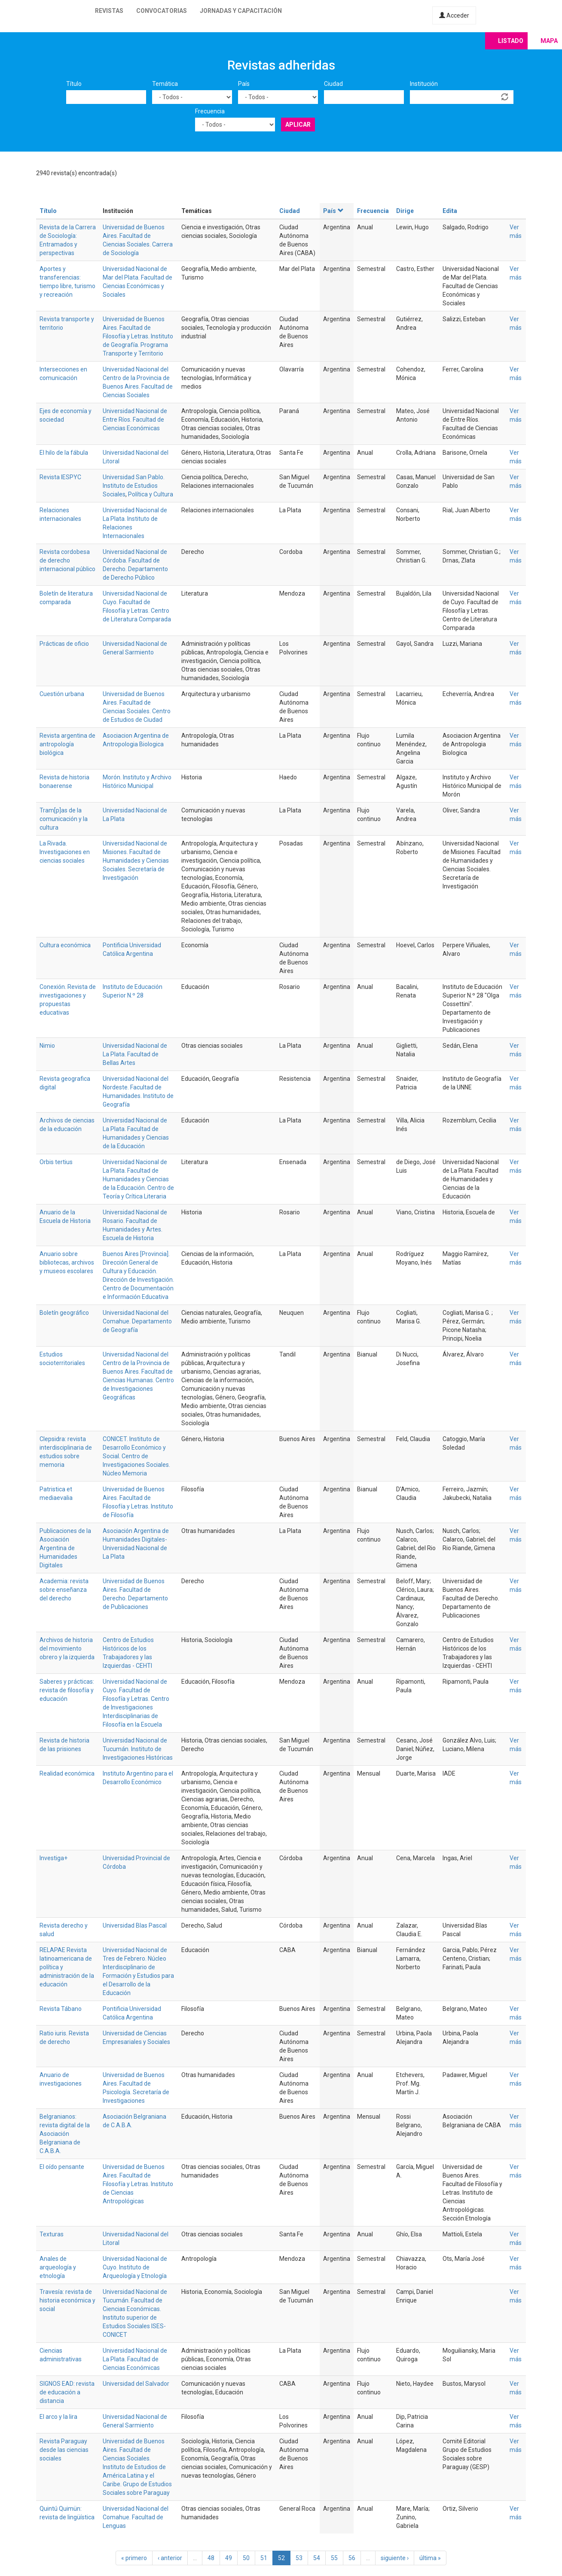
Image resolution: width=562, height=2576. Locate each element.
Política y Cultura (150, 494)
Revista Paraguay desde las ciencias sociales (64, 2450)
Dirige (405, 210)
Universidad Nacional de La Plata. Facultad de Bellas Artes (135, 1054)
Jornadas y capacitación (241, 10)
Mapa (549, 40)
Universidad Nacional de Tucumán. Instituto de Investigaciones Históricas (138, 1749)
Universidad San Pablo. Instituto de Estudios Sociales (134, 486)
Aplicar (298, 124)
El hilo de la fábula (64, 452)
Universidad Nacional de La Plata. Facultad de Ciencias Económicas (135, 2359)
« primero (134, 2558)
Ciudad (333, 83)
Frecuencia (210, 111)
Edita (450, 210)
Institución (424, 83)
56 (351, 2558)
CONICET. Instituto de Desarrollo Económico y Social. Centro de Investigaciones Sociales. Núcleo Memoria (136, 1456)
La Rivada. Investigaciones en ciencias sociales (65, 852)
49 (228, 2558)
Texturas (52, 2234)
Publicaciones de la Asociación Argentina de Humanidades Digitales (65, 1548)
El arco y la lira (58, 2416)
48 (211, 2558)
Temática (165, 83)
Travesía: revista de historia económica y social (67, 2300)
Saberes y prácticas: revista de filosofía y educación (67, 1690)
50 (246, 2558)
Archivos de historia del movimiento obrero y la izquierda (67, 1648)
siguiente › (395, 2558)
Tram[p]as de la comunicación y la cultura (64, 819)
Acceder (454, 15)
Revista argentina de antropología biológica (67, 744)
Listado (510, 40)
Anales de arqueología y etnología (58, 2267)
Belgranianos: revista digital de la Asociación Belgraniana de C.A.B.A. (65, 2133)
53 (299, 2558)
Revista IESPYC (60, 477)
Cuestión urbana (62, 693)
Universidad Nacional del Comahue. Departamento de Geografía (137, 1321)
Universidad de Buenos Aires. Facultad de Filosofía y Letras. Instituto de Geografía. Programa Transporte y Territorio (138, 336)
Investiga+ (53, 1858)
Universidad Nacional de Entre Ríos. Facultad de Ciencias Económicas (135, 420)
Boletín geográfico (64, 1312)
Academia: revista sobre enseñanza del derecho (64, 1590)
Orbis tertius (56, 1162)
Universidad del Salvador (136, 2383)
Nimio (47, 1045)
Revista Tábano (61, 2008)
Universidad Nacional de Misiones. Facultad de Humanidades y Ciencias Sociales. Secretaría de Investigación (136, 860)
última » (430, 2558)
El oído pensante (62, 2166)
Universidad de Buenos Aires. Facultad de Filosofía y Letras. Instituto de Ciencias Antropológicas (138, 2184)
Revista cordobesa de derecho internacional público (67, 560)
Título (74, 83)
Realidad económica (67, 1773)
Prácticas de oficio (64, 643)
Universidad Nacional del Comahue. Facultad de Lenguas (135, 2517)
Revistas (109, 10)
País (244, 83)
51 (263, 2558)
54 (316, 2558)
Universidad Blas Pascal (135, 1925)
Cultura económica (65, 945)
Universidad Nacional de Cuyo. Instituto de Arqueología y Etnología (135, 2267)
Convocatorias (161, 10)
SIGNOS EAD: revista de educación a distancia (67, 2392)
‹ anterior (170, 2558)
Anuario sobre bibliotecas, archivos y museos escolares (67, 1262)
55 (334, 2558)
